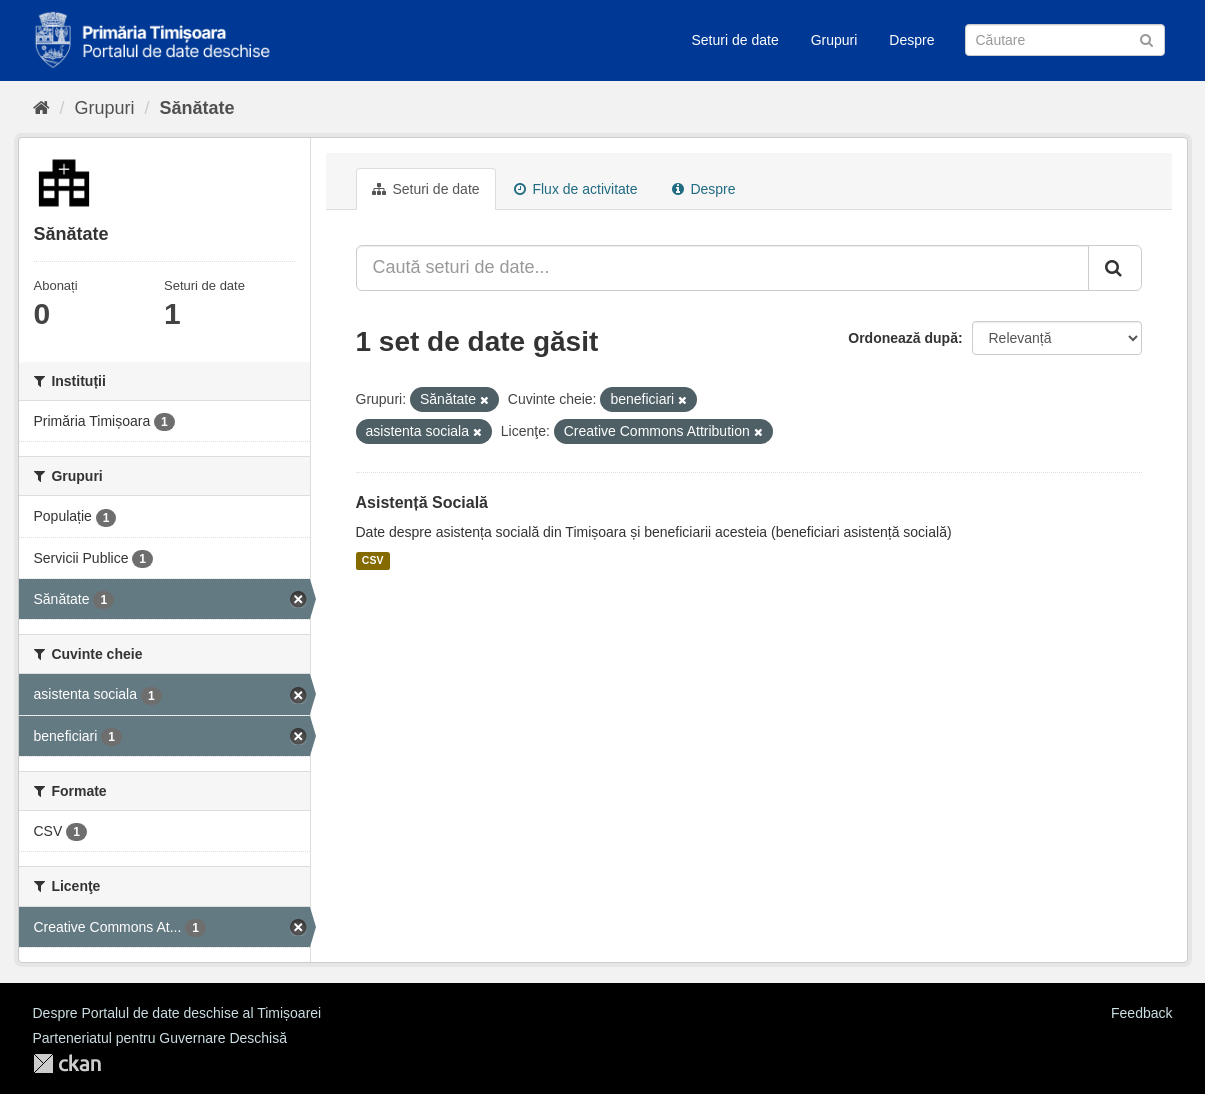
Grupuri (834, 40)
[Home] (41, 108)
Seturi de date (735, 40)
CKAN (67, 1063)
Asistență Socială (422, 502)
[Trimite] (1146, 38)
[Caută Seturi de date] (1065, 40)
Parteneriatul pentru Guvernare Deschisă (160, 1038)
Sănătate (197, 108)
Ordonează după (903, 338)
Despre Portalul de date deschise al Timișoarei (177, 1013)
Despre (911, 40)
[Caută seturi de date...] (722, 268)
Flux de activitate (576, 189)
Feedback (1141, 1013)
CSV (373, 561)
